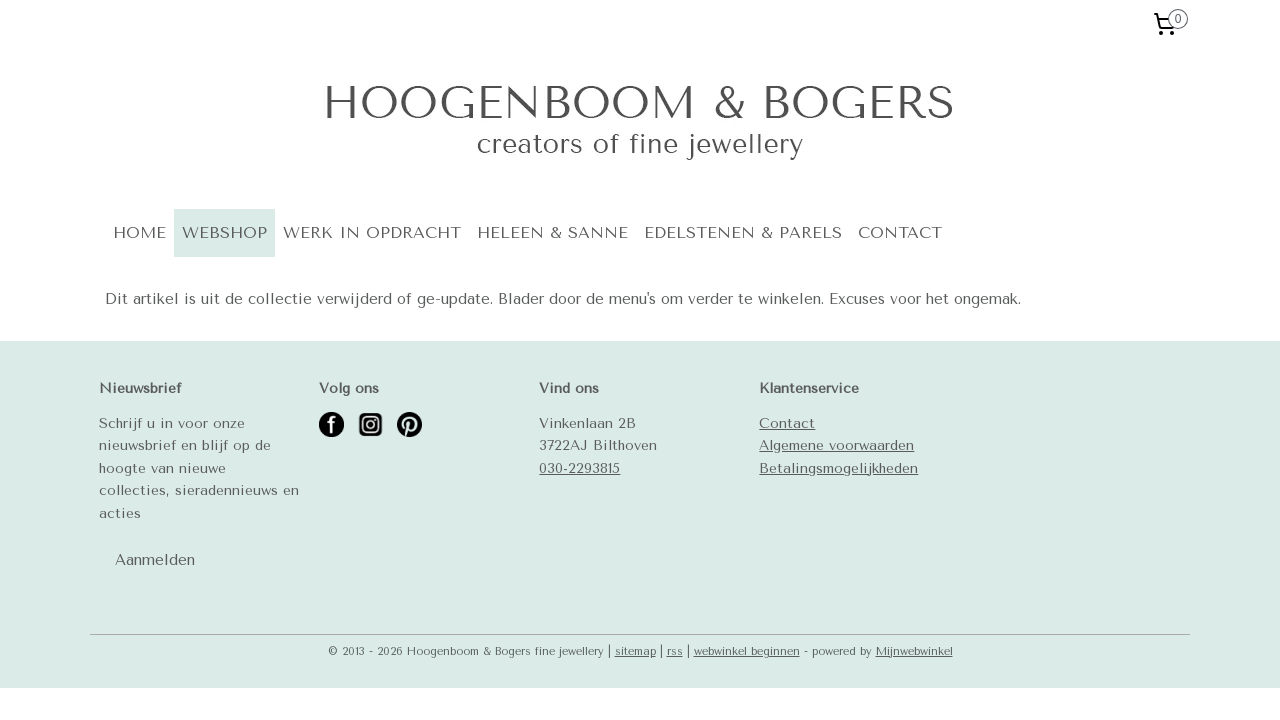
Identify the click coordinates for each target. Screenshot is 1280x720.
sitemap (635, 651)
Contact (787, 423)
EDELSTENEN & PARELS (743, 232)
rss (675, 651)
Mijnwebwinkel (914, 651)
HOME (139, 232)
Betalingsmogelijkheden (838, 468)
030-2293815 (579, 468)
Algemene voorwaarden (836, 445)
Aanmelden (155, 560)
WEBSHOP (224, 232)
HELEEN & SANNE (552, 232)
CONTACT (900, 232)
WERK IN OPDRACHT (372, 232)
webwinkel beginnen (747, 651)
